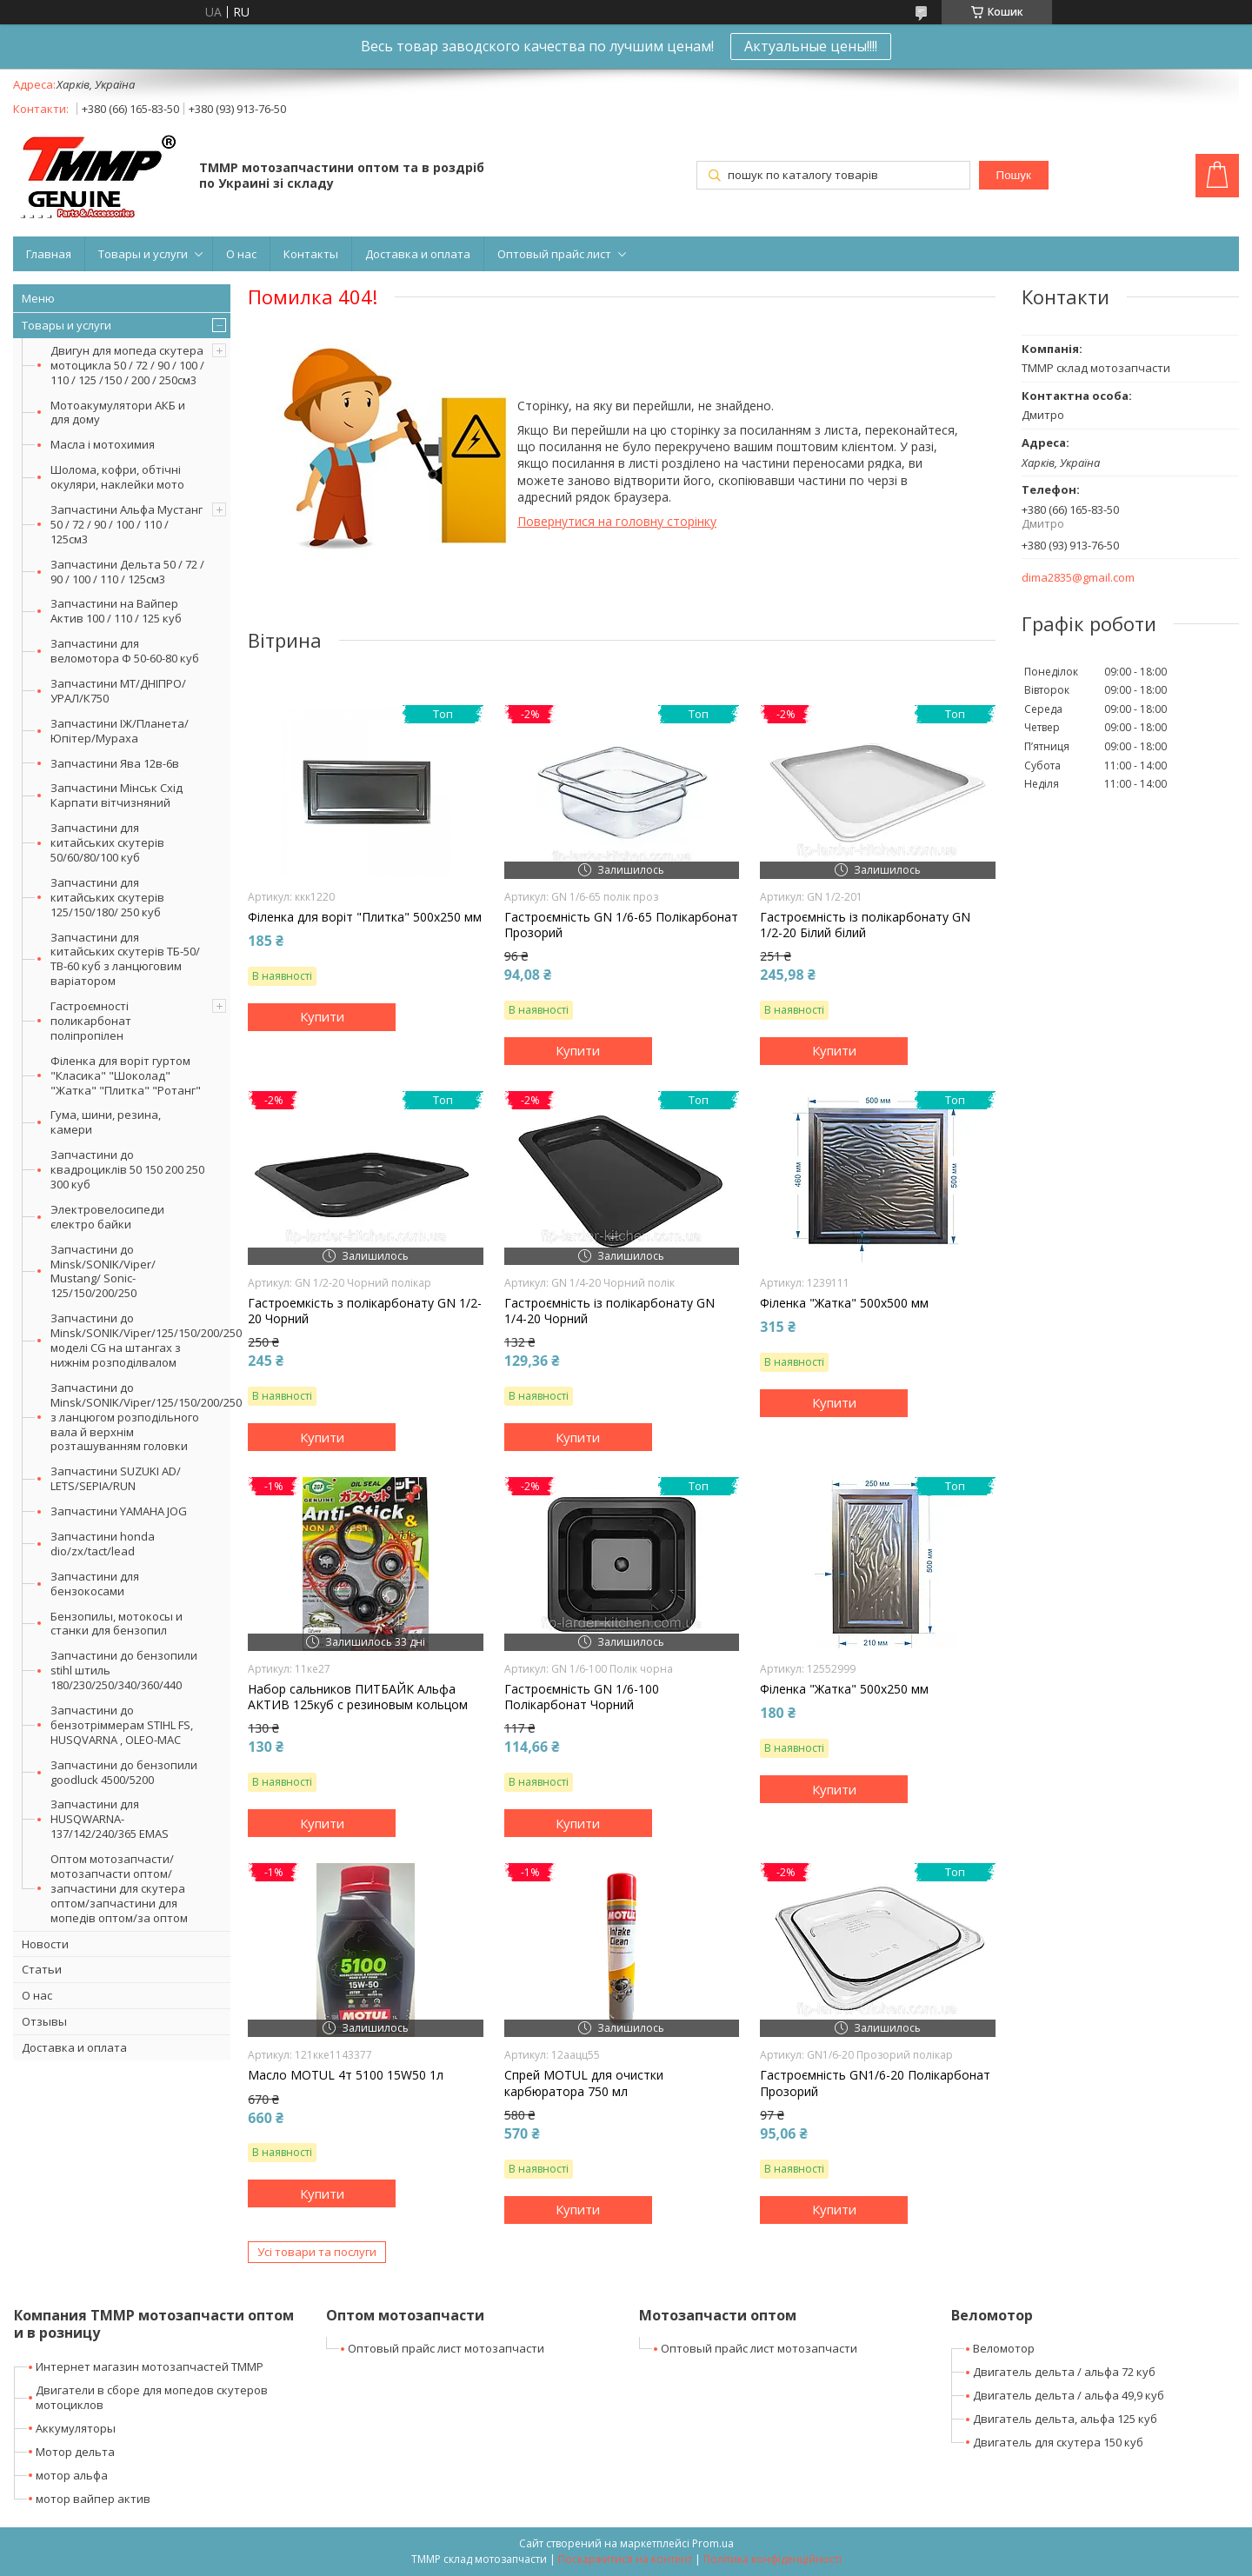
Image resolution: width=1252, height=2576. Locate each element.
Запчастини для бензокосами (94, 1583)
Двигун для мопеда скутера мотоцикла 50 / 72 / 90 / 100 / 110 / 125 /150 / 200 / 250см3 (127, 365)
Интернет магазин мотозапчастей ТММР (149, 2366)
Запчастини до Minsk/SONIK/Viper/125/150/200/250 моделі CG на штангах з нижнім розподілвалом (140, 1340)
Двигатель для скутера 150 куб (1058, 2442)
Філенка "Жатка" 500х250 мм (844, 1689)
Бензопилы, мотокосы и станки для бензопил (116, 1623)
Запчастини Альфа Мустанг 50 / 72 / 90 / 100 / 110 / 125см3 (126, 524)
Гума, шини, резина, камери (105, 1122)
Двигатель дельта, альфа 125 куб (1065, 2418)
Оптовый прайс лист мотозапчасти (446, 2348)
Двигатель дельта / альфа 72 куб (1064, 2372)
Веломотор (1004, 2348)
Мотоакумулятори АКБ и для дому (117, 412)
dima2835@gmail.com (1078, 577)
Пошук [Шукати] (1013, 175)
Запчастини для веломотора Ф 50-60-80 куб (124, 651)
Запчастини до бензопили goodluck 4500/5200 (123, 1772)
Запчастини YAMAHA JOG (118, 1511)
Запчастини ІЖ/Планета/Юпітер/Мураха (119, 731)
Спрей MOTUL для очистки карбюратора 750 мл (583, 2083)
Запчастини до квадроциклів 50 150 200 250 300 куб (127, 1169)
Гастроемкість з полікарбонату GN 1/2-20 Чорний (365, 1311)
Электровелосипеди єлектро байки (107, 1216)
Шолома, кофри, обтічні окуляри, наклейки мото (117, 477)
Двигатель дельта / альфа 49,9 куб (1068, 2395)
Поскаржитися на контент (625, 2559)
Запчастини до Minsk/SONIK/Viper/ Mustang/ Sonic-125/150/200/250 (103, 1271)
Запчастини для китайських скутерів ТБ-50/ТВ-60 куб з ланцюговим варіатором (125, 959)
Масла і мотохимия (102, 444)
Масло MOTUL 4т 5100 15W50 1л (345, 2075)
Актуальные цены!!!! (810, 46)
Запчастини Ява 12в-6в (114, 763)
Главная (48, 254)
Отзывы (44, 2021)
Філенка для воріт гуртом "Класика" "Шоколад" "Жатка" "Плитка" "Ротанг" (125, 1075)
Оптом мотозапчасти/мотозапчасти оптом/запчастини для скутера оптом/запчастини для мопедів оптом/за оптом (119, 1888)
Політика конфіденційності (772, 2559)
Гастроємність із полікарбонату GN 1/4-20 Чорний (609, 1311)
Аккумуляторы (76, 2428)
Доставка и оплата (417, 254)
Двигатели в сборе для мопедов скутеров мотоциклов (152, 2397)
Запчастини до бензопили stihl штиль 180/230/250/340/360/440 (123, 1670)
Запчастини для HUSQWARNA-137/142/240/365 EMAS (109, 1818)
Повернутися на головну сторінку (616, 521)
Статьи (42, 1969)
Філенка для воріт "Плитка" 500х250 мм (365, 917)
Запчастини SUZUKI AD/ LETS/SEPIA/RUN (115, 1478)
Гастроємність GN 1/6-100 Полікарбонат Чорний (581, 1697)
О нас (241, 254)
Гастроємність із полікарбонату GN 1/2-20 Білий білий (865, 925)
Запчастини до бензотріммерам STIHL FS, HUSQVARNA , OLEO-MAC (121, 1724)
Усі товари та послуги (316, 2252)
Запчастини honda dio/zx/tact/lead (102, 1543)
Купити (322, 1016)
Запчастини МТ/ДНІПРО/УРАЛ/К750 (118, 691)
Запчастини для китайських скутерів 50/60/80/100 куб (107, 842)
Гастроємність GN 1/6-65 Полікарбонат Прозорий (621, 925)
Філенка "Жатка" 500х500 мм (844, 1303)
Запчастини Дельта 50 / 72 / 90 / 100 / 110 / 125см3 (127, 571)
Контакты (310, 254)
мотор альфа (72, 2475)
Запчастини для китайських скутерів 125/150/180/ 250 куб (107, 897)
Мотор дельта (75, 2452)
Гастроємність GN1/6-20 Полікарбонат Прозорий (875, 2083)
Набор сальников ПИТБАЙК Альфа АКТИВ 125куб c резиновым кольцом (358, 1697)
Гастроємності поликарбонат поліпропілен (90, 1020)
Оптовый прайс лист (554, 254)
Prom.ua (713, 2543)
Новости (45, 1944)
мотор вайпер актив (93, 2498)
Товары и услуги (143, 254)
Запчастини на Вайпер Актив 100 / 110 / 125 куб (116, 611)
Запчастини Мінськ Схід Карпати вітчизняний (116, 795)
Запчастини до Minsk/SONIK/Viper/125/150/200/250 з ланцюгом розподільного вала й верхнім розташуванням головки (140, 1417)
